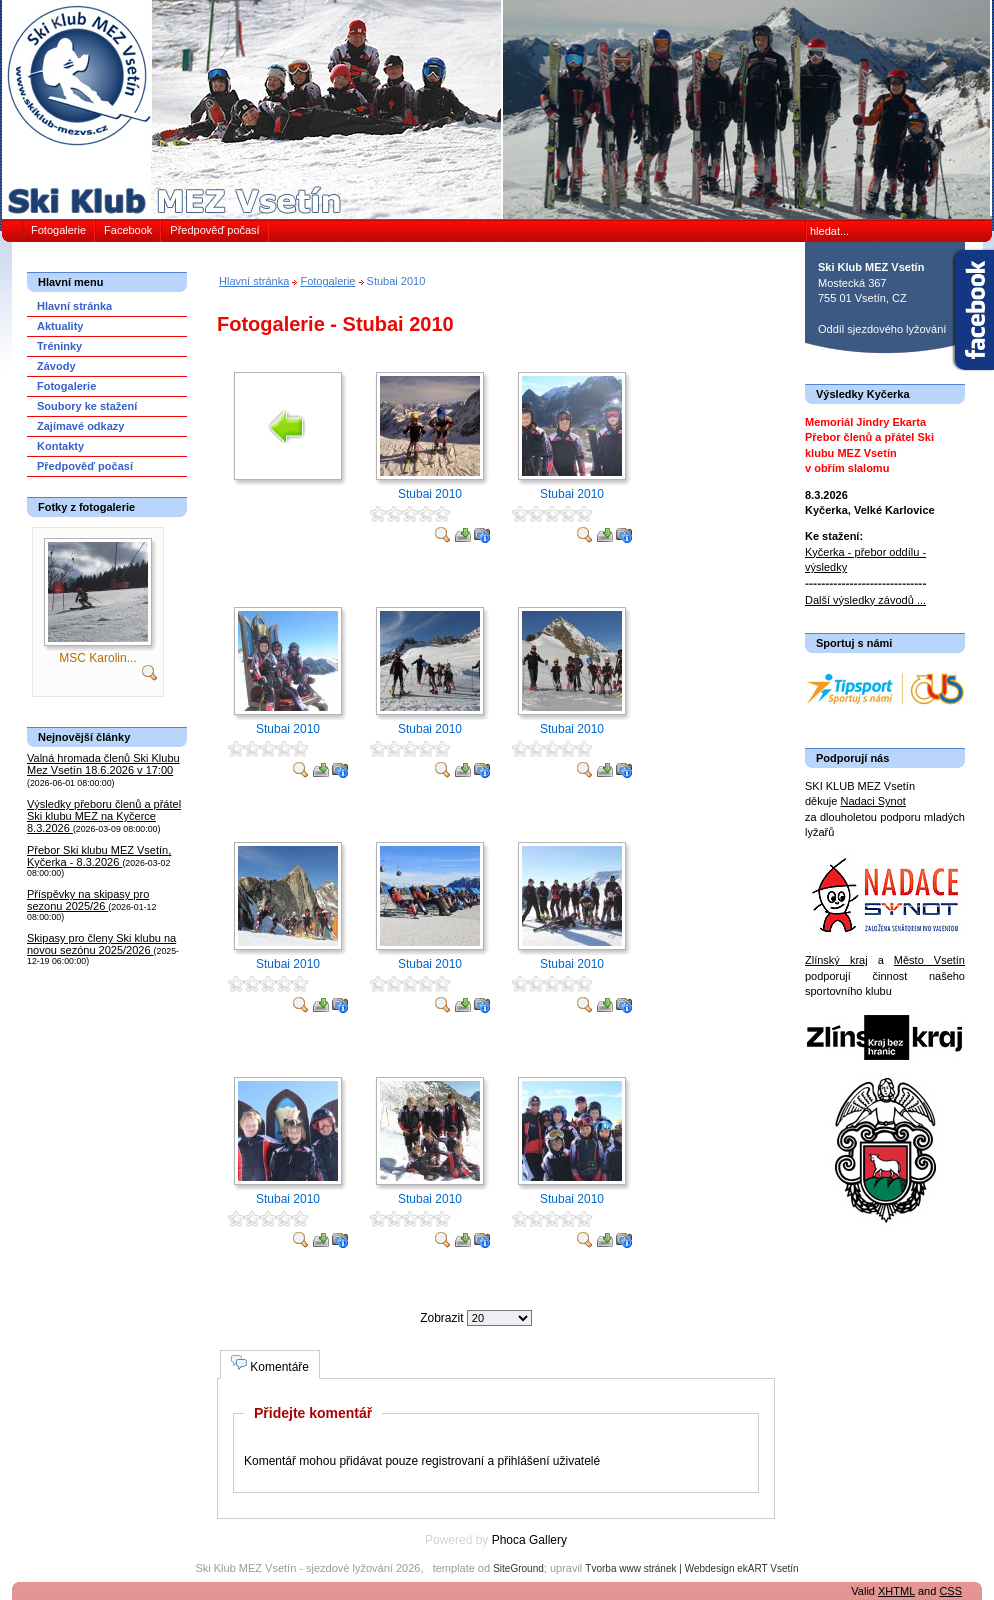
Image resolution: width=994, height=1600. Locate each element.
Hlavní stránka (254, 281)
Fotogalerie (58, 230)
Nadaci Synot (872, 801)
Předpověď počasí (214, 230)
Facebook (128, 230)
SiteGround (518, 1568)
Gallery (548, 1540)
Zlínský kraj (836, 960)
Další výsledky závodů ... (865, 600)
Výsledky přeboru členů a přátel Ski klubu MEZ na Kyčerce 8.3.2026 (104, 816)
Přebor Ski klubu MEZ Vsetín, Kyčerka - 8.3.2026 (99, 856)
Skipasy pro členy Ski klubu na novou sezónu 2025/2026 (101, 944)
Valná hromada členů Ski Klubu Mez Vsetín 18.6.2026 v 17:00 (103, 764)
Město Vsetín (929, 960)
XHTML (896, 1591)
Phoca (509, 1540)
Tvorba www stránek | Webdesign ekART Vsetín (691, 1568)
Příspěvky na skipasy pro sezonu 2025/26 (88, 900)
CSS (950, 1591)
